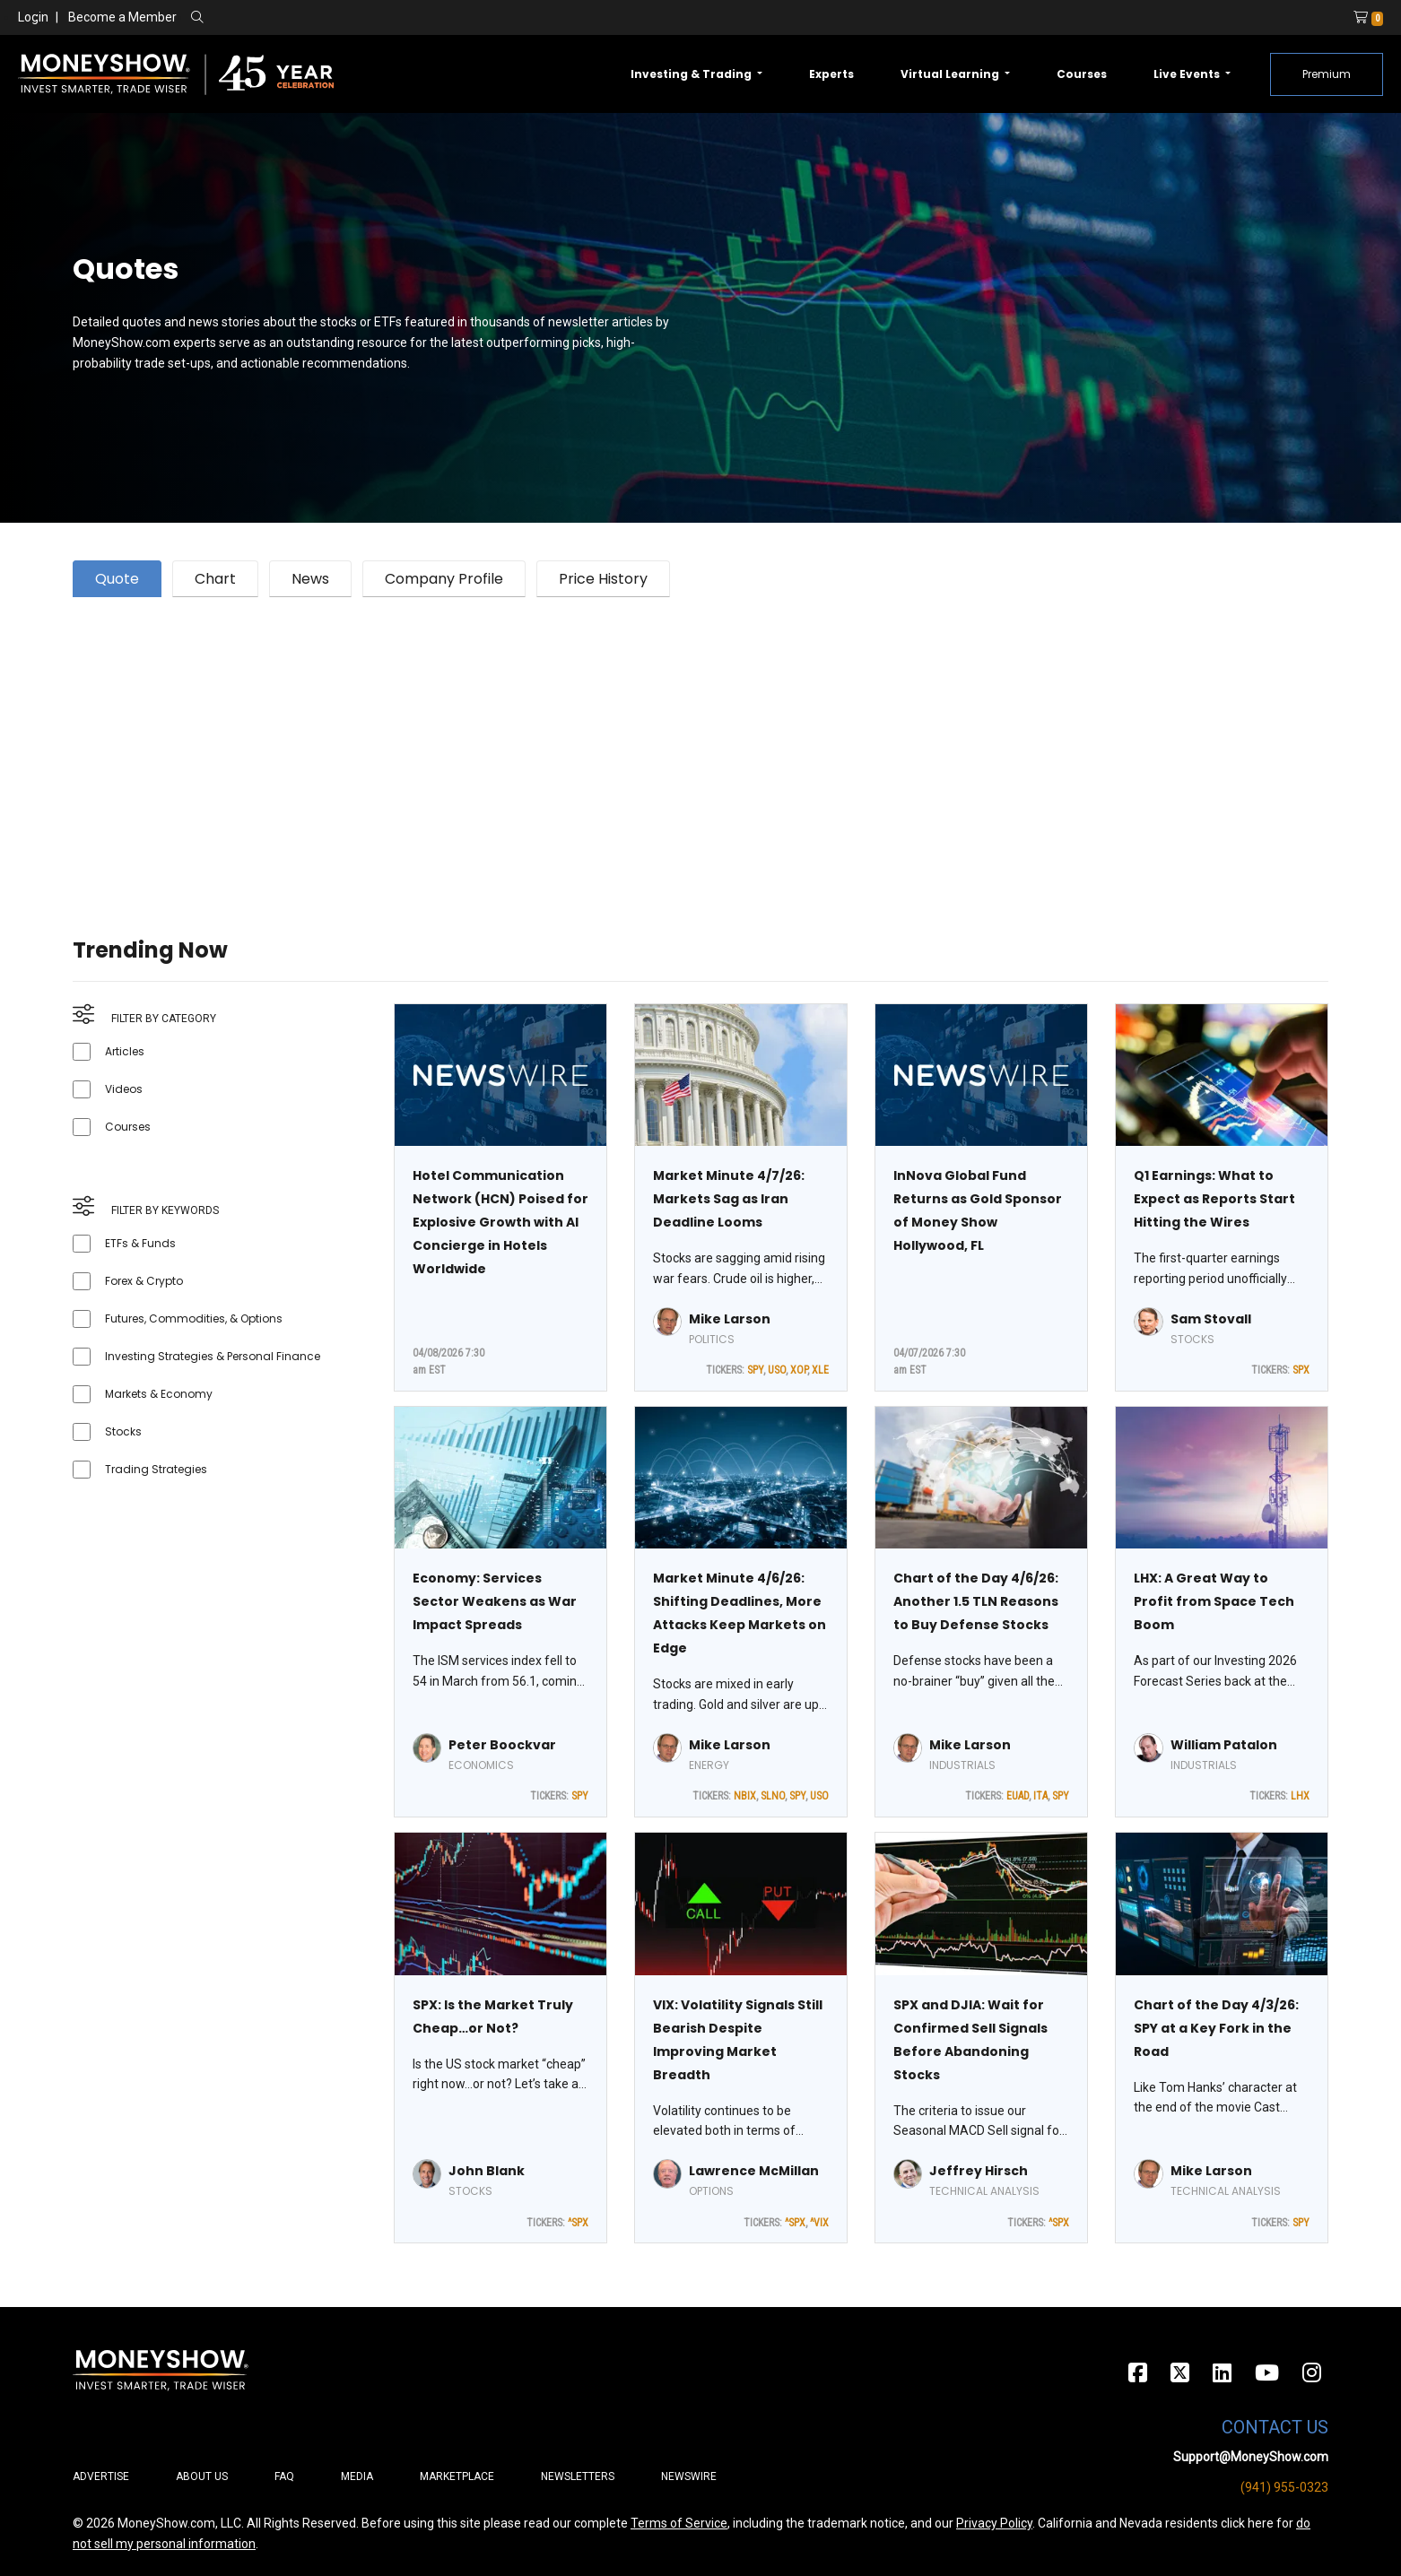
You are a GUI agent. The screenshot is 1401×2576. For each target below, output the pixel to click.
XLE (820, 1370)
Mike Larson (729, 1319)
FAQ (284, 2476)
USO (777, 1370)
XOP (798, 1370)
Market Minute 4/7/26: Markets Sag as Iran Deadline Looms (729, 1199)
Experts (831, 74)
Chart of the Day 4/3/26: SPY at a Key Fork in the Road (1216, 2028)
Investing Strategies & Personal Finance (212, 1356)
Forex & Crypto (144, 1280)
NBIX (745, 1796)
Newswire (689, 2476)
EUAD (1017, 1796)
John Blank (486, 2171)
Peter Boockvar (502, 1745)
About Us (202, 2476)
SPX (1301, 1370)
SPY (755, 1370)
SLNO (773, 1796)
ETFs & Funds (140, 1243)
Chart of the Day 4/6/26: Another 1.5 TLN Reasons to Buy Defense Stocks (975, 1601)
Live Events (1188, 74)
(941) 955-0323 (1284, 2487)
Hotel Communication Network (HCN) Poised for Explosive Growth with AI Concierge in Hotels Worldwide (500, 1222)
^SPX (578, 2222)
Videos (124, 1089)
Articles (124, 1051)
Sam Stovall (1210, 1319)
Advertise (101, 2476)
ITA (1040, 1796)
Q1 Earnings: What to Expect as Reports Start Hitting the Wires (1214, 1199)
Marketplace (457, 2476)
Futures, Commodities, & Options (194, 1318)
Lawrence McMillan (754, 2171)
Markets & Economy (159, 1393)
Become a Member (122, 17)
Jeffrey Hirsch (978, 2171)
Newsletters (577, 2476)
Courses (1082, 74)
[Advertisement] (611, 745)
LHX (1300, 1796)
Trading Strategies (156, 1469)
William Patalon (1223, 1745)
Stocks (123, 1431)
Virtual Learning (951, 74)
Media (357, 2476)
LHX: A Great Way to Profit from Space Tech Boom (1214, 1601)
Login (33, 17)
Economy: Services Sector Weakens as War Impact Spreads (495, 1601)
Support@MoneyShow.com (1250, 2457)
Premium (1326, 74)
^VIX (819, 2222)
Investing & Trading (692, 74)
